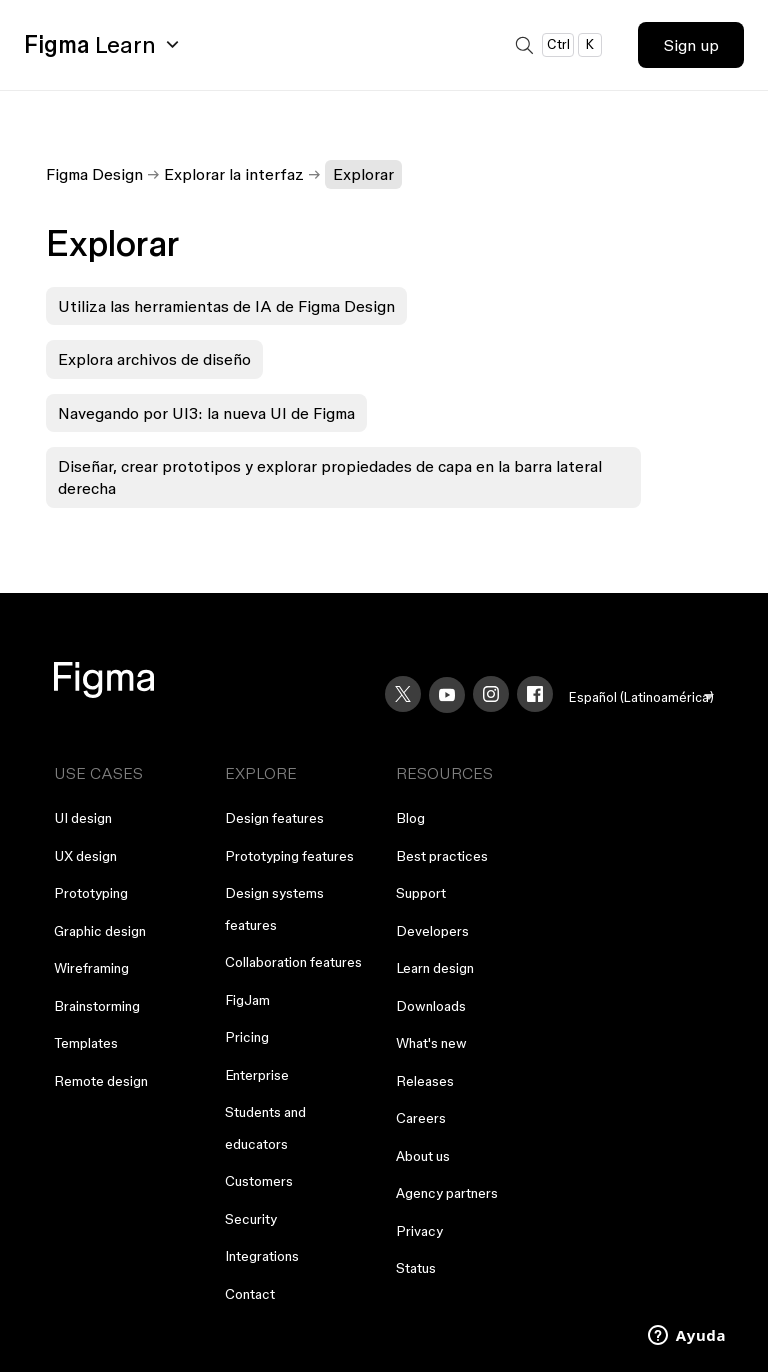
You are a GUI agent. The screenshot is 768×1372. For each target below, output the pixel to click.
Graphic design (100, 931)
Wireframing (91, 968)
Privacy (419, 1231)
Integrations (262, 1256)
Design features (274, 818)
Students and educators (265, 1128)
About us (423, 1156)
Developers (432, 931)
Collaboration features (293, 962)
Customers (259, 1181)
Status (416, 1268)
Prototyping (91, 893)
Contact (250, 1294)
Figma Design (94, 174)
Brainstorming (97, 1006)
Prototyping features (289, 856)
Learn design (435, 968)
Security (251, 1219)
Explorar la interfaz (234, 174)
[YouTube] (447, 695)
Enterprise (257, 1075)
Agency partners (447, 1193)
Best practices (442, 856)
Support (421, 893)
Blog (410, 818)
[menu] (641, 697)
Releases (425, 1081)
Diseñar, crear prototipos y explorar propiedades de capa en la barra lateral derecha (330, 477)
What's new (431, 1043)
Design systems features (274, 909)
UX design (85, 856)
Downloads (431, 1006)
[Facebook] (535, 694)
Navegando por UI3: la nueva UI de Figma (206, 413)
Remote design (101, 1081)
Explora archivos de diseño (154, 359)
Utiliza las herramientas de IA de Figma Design (226, 306)
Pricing (247, 1037)
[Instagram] (491, 694)
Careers (421, 1118)
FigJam (247, 1000)
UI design (83, 818)
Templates (86, 1043)
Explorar (363, 174)
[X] (403, 694)
